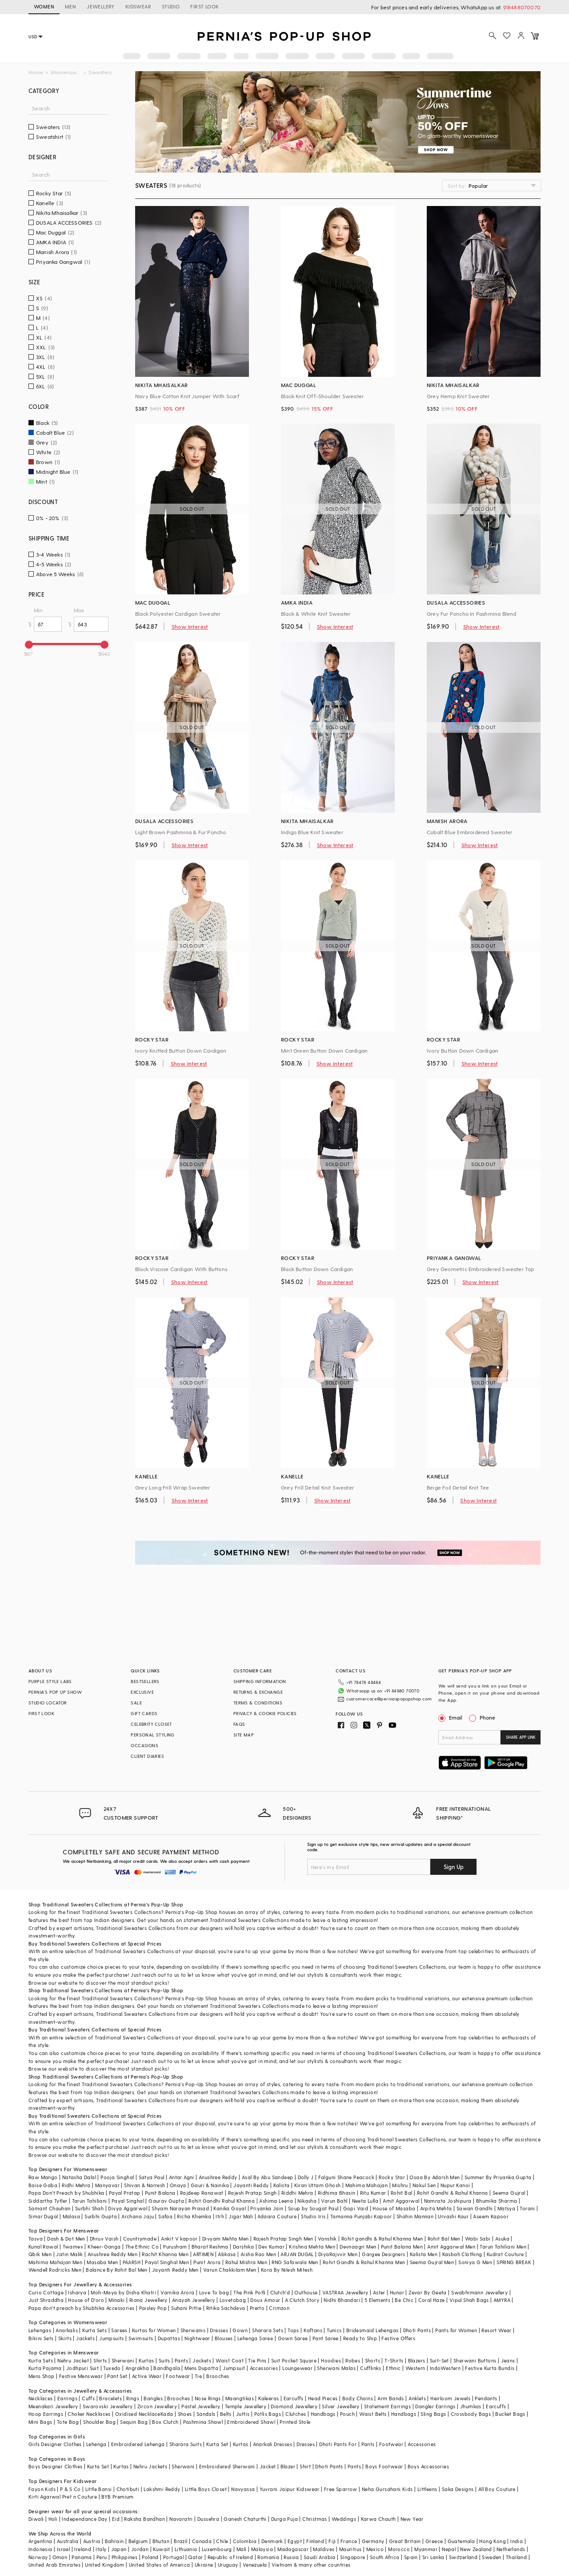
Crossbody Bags (471, 2414)
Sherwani (123, 2360)
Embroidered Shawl (251, 2422)
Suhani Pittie (186, 2308)
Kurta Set (217, 2444)
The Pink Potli (249, 2292)
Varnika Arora (177, 2292)
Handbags (323, 2414)
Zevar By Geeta (428, 2292)
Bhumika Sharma (496, 2201)
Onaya (178, 2185)
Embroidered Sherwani (227, 2466)
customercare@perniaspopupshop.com (389, 1698)
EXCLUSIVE (142, 1692)
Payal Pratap (124, 2193)
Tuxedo (111, 2368)
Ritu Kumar (373, 2193)
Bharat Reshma (210, 2246)
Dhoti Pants (417, 2330)
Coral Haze (431, 2300)
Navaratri (181, 2519)
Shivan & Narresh (144, 2185)
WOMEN (44, 6)
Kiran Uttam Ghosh (317, 2185)
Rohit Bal (402, 2193)
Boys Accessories (428, 2466)
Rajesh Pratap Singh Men (283, 2238)
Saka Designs (458, 2489)
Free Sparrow (340, 2489)
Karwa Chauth (378, 2519)
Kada (166, 2414)
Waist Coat (230, 2360)
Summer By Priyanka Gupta (498, 2177)
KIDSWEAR (138, 6)
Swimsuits (140, 2338)
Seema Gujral (509, 2193)
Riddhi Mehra (297, 2193)
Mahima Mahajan (366, 2185)
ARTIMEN (203, 2254)
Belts (226, 2414)
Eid (116, 2519)
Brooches (217, 2376)
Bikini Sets (40, 2338)
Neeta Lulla (365, 2201)
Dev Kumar (271, 2246)
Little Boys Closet (206, 2489)
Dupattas (169, 2338)
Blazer (287, 2466)
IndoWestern (445, 2368)
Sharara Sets (267, 2330)
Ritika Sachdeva (225, 2308)
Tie (198, 2376)
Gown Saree (293, 2338)
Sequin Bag (134, 2422)
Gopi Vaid (356, 2208)
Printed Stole (295, 2422)
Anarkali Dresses (272, 2444)
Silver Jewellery (340, 2406)
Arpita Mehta (436, 2208)
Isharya (77, 2292)
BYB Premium (117, 2496)
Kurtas (146, 2360)
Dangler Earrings (435, 2406)
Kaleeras (268, 2398)
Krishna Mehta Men (312, 2246)
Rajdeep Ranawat (202, 2193)
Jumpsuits (111, 2338)
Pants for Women (456, 2330)
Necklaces (40, 2398)
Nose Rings (208, 2398)
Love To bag (214, 2292)
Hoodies (331, 2360)
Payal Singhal (128, 2201)
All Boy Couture (497, 2489)
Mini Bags (40, 2422)
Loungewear (297, 2368)
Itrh (220, 2216)
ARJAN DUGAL (296, 2254)
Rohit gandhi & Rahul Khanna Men (382, 2238)
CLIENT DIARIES (147, 1756)
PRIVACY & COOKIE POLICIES (265, 1713)
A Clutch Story (302, 2300)
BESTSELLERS (145, 1681)
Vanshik (327, 2238)
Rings (132, 2398)
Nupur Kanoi (455, 2185)
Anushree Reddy (218, 2177)
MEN (70, 6)
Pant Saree (326, 2338)
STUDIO (171, 6)
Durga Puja (284, 2519)
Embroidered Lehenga (138, 2444)
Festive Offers (398, 2338)
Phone (486, 1717)
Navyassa (243, 2489)
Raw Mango (43, 2177)
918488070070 (522, 7)
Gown (240, 2330)
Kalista (281, 2185)
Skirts (65, 2338)
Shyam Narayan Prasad (180, 2208)
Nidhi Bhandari (342, 2300)
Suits (164, 2360)
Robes (352, 2360)
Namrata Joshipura (448, 2201)
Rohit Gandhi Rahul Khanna (221, 2201)
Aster (379, 2292)
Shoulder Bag (99, 2422)
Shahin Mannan (415, 2216)
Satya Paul (151, 2177)
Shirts (100, 2360)
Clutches (295, 2414)
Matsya (506, 2208)
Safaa (165, 2216)
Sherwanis (193, 2330)
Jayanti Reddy (250, 2185)
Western (415, 2368)
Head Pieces (322, 2398)
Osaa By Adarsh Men (434, 2177)
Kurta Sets (94, 2330)
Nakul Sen (424, 2185)
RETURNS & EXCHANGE (258, 1692)
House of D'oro (86, 2300)
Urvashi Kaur (453, 2216)
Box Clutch (165, 2422)
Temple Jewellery (245, 2406)
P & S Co (70, 2489)
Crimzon (279, 2308)
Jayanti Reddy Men (175, 2270)
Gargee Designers (383, 2254)
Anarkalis (67, 2330)
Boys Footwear (384, 2466)
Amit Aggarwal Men (451, 2246)
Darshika (243, 2246)
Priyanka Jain (266, 2208)
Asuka (502, 2238)
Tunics (334, 2330)
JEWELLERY (101, 6)
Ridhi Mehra (76, 2185)
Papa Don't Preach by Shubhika (66, 2193)
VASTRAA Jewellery (345, 2292)
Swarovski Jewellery (108, 2406)
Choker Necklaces (89, 2414)
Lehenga (96, 2444)
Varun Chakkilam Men (229, 2270)
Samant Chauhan (49, 2208)
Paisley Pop (153, 2308)
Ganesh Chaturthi (245, 2519)
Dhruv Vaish (104, 2238)
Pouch (347, 2414)
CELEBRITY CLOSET (151, 1724)
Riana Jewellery (148, 2300)
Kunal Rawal (43, 2246)
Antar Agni (181, 2177)
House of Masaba (394, 2208)
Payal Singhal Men (167, 2262)
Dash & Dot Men (66, 2238)
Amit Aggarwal (401, 2201)
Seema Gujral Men (432, 2262)
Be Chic (404, 2300)
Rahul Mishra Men (246, 2262)
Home (35, 72)
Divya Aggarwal (127, 2208)
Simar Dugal (43, 2216)
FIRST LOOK (204, 6)
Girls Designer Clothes (55, 2444)
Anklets (417, 2398)
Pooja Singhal (117, 2177)
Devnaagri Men (358, 2246)
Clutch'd (280, 2292)
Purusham (175, 2246)
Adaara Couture (277, 2216)
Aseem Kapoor (491, 2216)
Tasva (35, 2238)
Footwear (178, 2376)
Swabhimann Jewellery (479, 2292)
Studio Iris (313, 2216)
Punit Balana (160, 2193)
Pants (181, 2360)
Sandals (206, 2414)
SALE (136, 1702)
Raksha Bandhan (144, 2519)
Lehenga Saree (255, 2338)
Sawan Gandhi (475, 2208)
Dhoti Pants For (338, 2444)
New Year (412, 2519)
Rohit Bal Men (444, 2238)
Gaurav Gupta (166, 2201)
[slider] (29, 645)
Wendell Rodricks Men (54, 2270)
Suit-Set (439, 2360)
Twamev (73, 2246)
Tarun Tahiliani (89, 2201)
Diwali (36, 2519)
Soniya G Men (475, 2262)
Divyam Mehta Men (225, 2238)
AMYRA (501, 2300)
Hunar (397, 2292)
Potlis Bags (267, 2414)
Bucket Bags (510, 2414)
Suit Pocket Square (294, 2360)
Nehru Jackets (150, 2466)
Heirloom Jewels (450, 2398)
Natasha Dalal (79, 2177)
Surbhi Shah (89, 2208)
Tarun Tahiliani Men (503, 2246)
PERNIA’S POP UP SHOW (55, 1692)
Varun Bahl (334, 2201)
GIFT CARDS (144, 1713)
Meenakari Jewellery (53, 2406)
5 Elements (377, 2300)
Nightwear (197, 2338)
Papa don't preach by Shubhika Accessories (81, 2308)
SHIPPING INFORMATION (259, 1681)
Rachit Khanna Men (165, 2254)
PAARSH (131, 2262)
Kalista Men (423, 2254)
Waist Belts (372, 2414)
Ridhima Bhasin (337, 2193)
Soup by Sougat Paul (313, 2208)
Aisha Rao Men (258, 2254)
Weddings (344, 2519)
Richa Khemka (194, 2216)
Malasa (71, 2216)
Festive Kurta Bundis (489, 2368)
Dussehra (208, 2519)
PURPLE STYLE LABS (50, 1681)
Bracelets (110, 2398)
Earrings (67, 2398)
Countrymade (139, 2238)
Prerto (257, 2308)
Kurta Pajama (45, 2368)
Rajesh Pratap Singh (252, 2193)
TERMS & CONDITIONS (257, 1702)
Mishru (400, 2185)
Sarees (119, 2330)
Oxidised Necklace (137, 2414)
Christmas (314, 2519)
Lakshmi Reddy (162, 2489)
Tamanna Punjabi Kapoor (361, 2216)
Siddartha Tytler (47, 2201)
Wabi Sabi (478, 2238)
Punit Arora (206, 2262)
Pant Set (117, 2376)
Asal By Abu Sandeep (267, 2177)
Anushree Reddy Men (112, 2254)
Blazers (416, 2360)
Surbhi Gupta (100, 2216)
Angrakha (137, 2368)
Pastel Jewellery (200, 2406)
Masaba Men (102, 2262)
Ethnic (393, 2368)
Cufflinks (370, 2368)
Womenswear (65, 72)
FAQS (239, 1724)
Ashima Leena (276, 2201)
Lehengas (39, 2330)
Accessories (264, 2368)
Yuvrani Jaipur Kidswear (290, 2489)
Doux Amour (265, 2300)
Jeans (508, 2360)
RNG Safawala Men (295, 2262)
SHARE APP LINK (521, 1737)
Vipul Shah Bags (469, 2300)
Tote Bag (68, 2422)
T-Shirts (394, 2360)
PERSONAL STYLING (152, 1734)
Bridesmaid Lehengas (372, 2330)
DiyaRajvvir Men (337, 2254)
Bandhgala (166, 2368)
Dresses (219, 2330)
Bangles (153, 2398)
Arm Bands (390, 2398)
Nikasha (307, 2201)
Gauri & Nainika (210, 2185)
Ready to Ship (360, 2338)
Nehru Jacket (73, 2360)
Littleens (427, 2489)
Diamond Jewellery (294, 2406)
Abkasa (227, 2254)
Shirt (305, 2466)
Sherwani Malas (336, 2368)
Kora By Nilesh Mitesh (287, 2270)
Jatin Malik (69, 2254)
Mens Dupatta (201, 2368)
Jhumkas (470, 2406)
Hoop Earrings (45, 2414)
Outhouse (305, 2292)
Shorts (372, 2360)
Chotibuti (128, 2489)
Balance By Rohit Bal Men (117, 2270)
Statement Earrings (387, 2406)
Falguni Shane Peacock (346, 2177)
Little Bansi (98, 2489)
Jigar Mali (240, 2216)
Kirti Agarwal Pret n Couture (62, 2496)
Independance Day (84, 2519)
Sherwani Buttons (474, 2360)
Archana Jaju (137, 2216)
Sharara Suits (185, 2444)
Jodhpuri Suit (82, 2368)
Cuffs (88, 2398)
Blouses (224, 2338)
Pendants (486, 2398)
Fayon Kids (42, 2489)
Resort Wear (496, 2330)
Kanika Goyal (229, 2208)
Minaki (116, 2300)
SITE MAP (243, 1734)
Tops (293, 2330)
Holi (53, 2519)
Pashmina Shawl (203, 2422)
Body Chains (357, 2398)
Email (451, 1717)
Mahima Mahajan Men (55, 2262)
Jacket (268, 2466)
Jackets (85, 2338)
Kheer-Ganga (104, 2246)
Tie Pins (257, 2360)
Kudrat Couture (505, 2254)
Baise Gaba (42, 2185)
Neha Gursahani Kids (387, 2489)
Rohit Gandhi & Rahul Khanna (452, 2193)
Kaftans (313, 2330)
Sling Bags (433, 2414)
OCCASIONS (144, 1745)
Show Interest (190, 626)
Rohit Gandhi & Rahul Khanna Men (364, 2262)
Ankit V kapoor (179, 2238)
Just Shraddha (46, 2300)
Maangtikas (239, 2398)
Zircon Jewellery (157, 2406)
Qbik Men (40, 2254)
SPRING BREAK (514, 2262)
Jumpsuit (234, 2368)
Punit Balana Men (402, 2246)
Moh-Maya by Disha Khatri (123, 2292)
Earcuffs (294, 2398)
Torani (527, 2208)
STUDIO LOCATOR (47, 1702)
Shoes (185, 2414)
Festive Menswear (81, 2376)
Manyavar (107, 2185)
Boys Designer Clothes (55, 2466)
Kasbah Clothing (462, 2254)
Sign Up (454, 1866)
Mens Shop (41, 2376)
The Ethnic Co (142, 2246)
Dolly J (306, 2177)
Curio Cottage (46, 2292)
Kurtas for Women (154, 2330)
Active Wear (146, 2376)
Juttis (242, 2414)
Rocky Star (392, 2177)
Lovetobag (233, 2300)
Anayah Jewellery (193, 2300)
